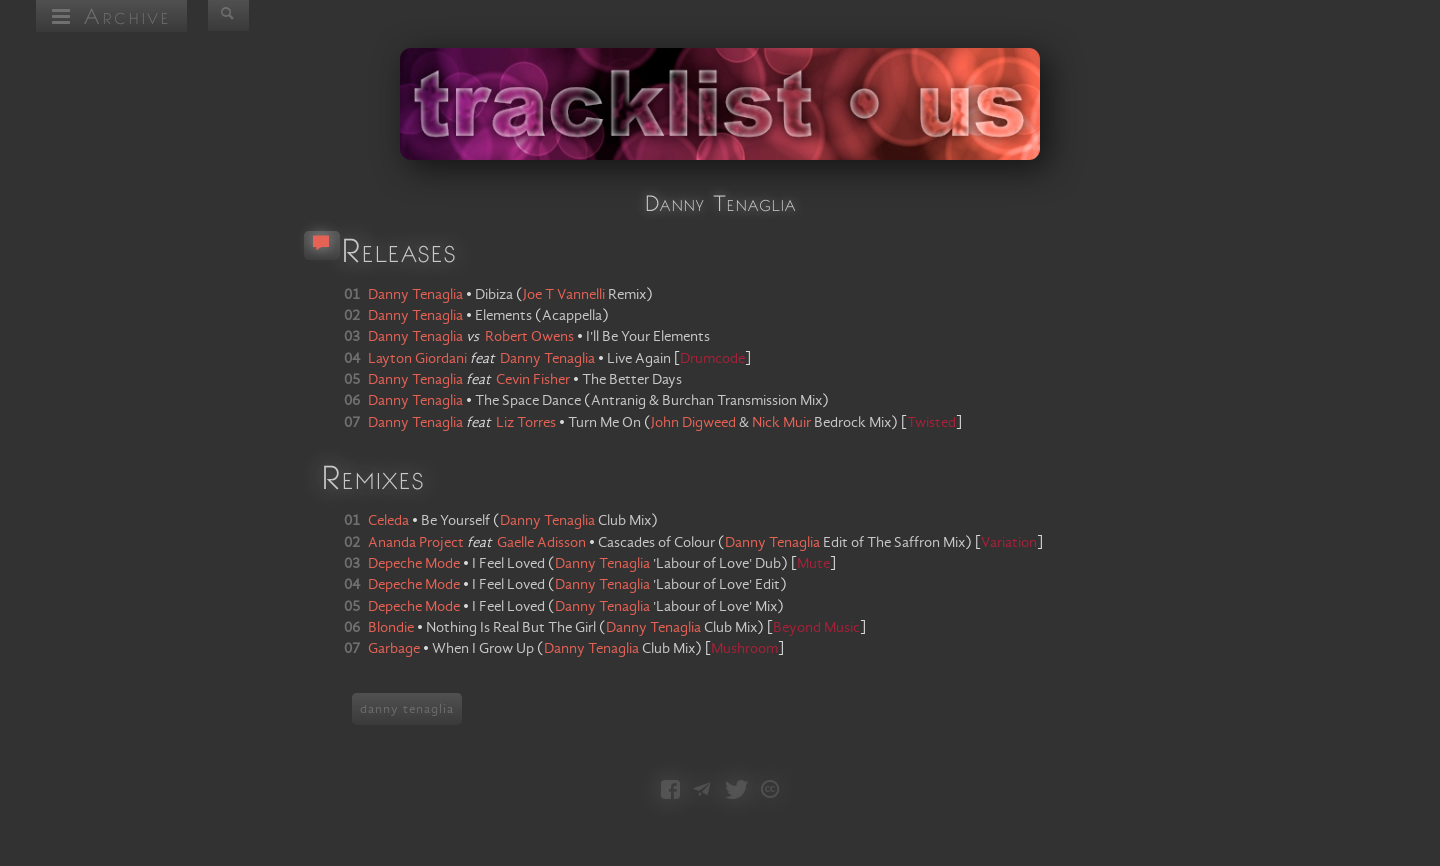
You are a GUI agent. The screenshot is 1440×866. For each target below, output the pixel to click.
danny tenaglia (407, 709)
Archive (111, 15)
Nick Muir (781, 423)
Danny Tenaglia (547, 521)
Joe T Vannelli (564, 295)
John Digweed (693, 423)
